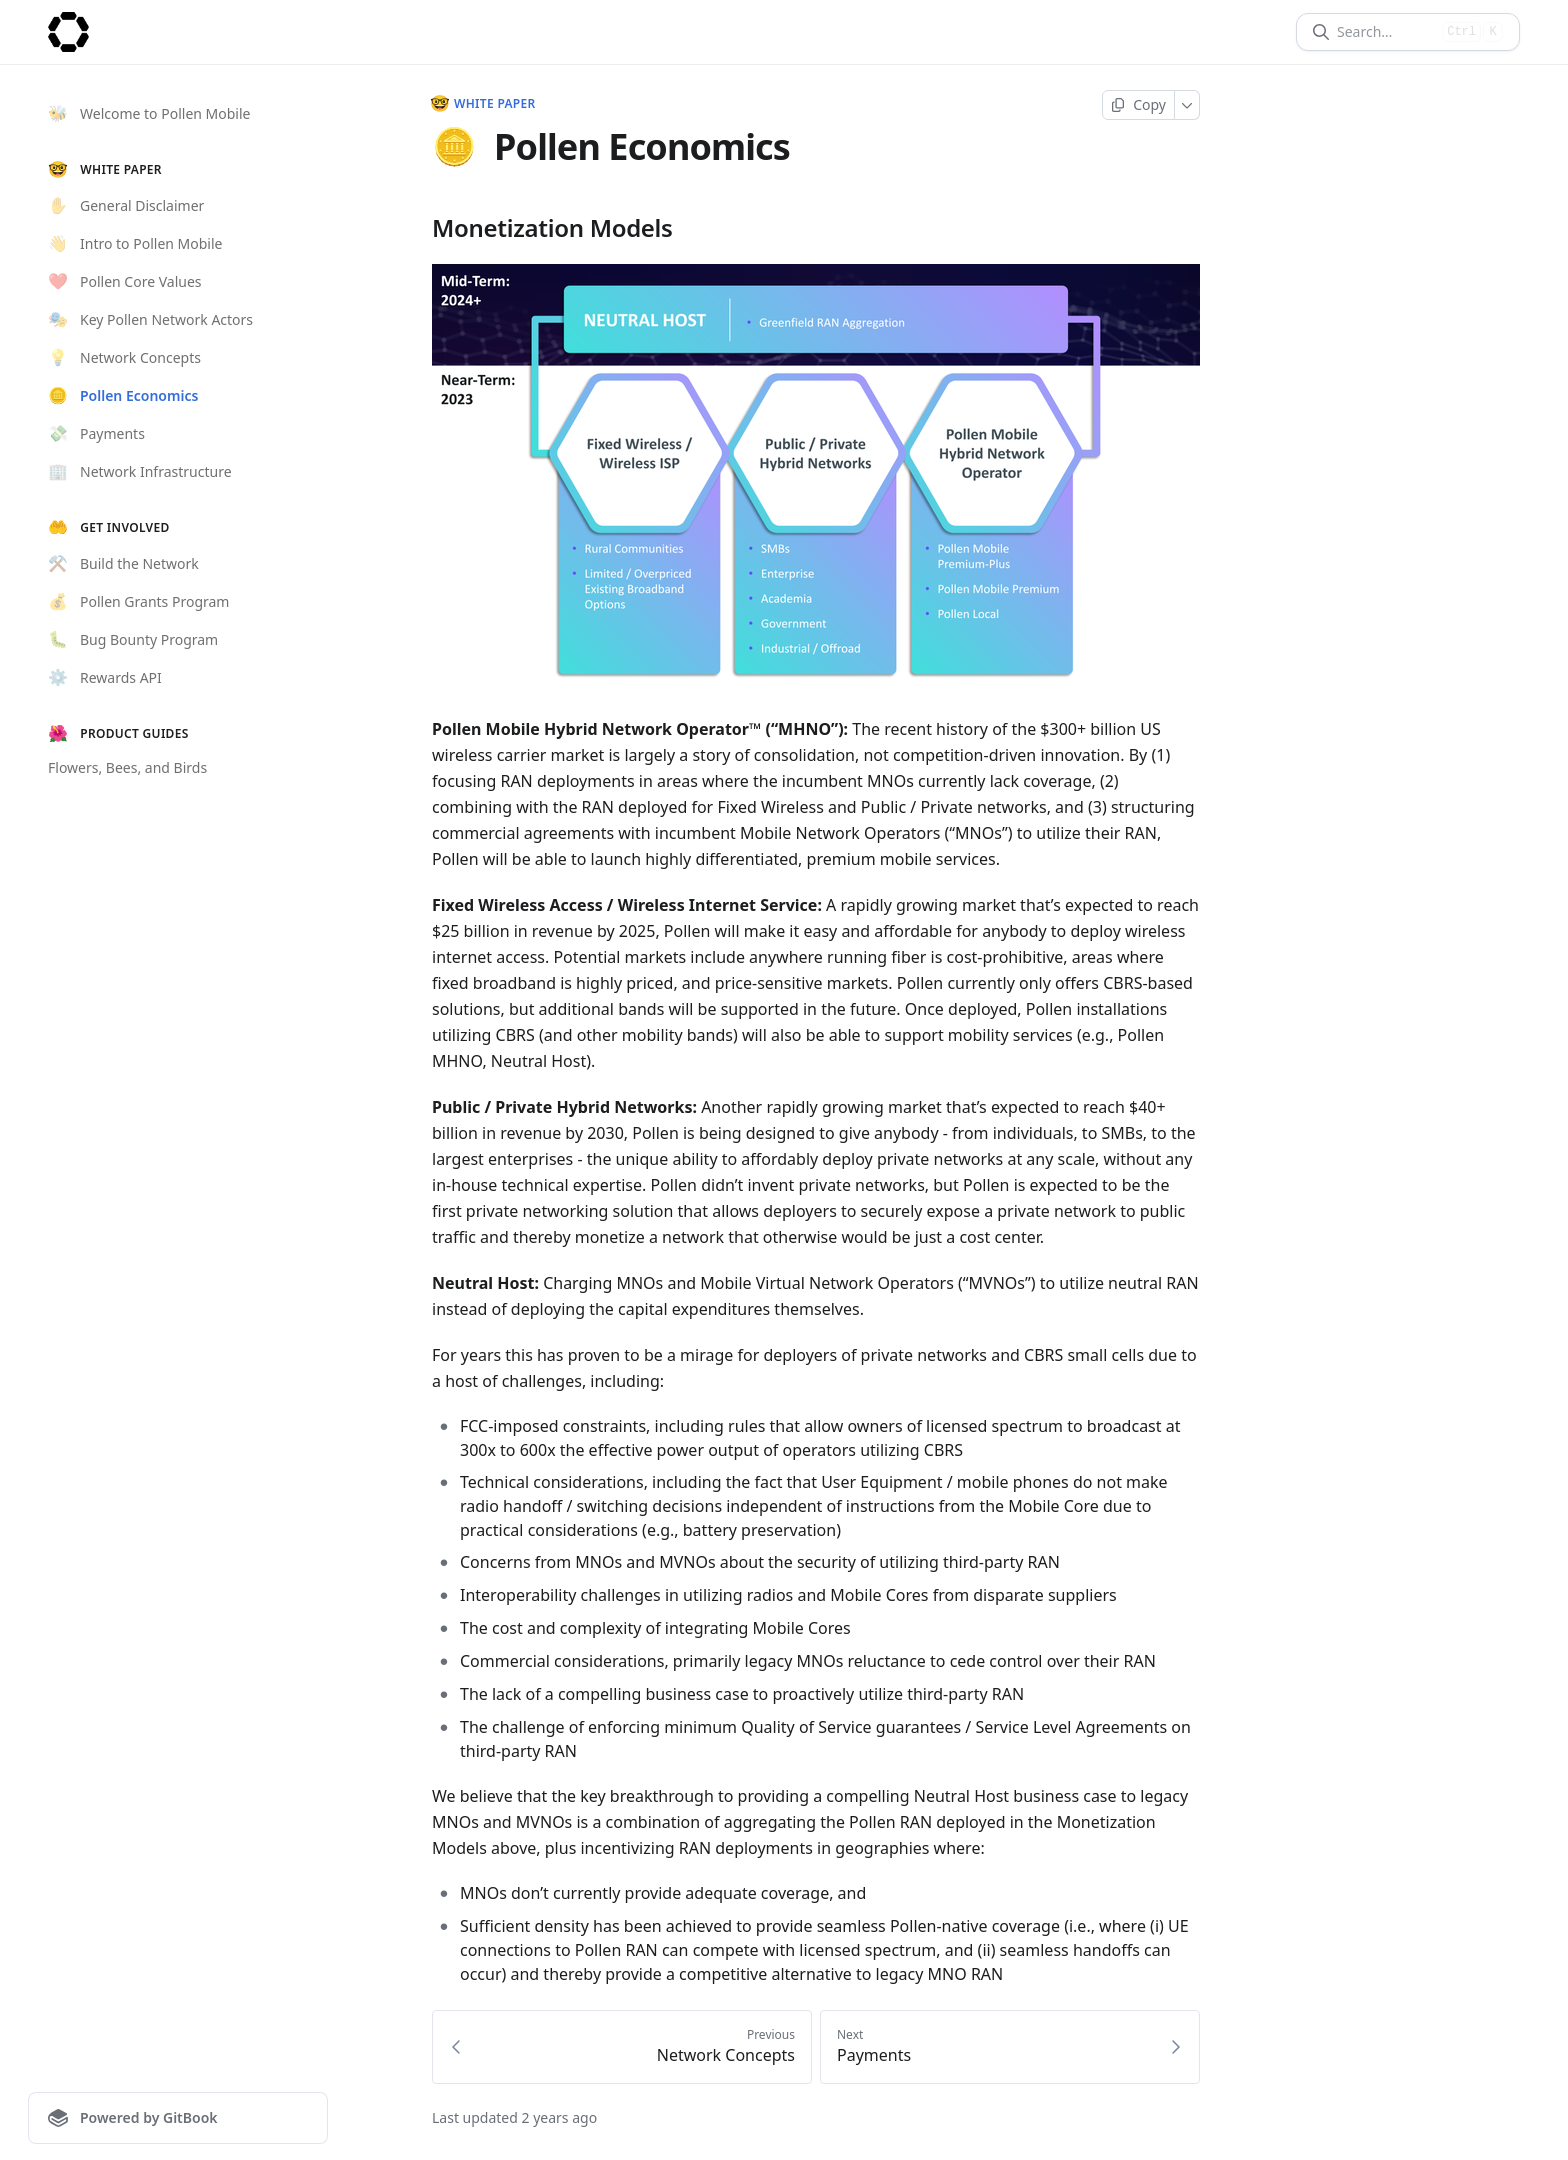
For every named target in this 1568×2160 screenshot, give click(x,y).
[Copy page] (1138, 105)
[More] (1187, 105)
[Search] (1385, 32)
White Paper (484, 104)
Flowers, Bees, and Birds (127, 767)
